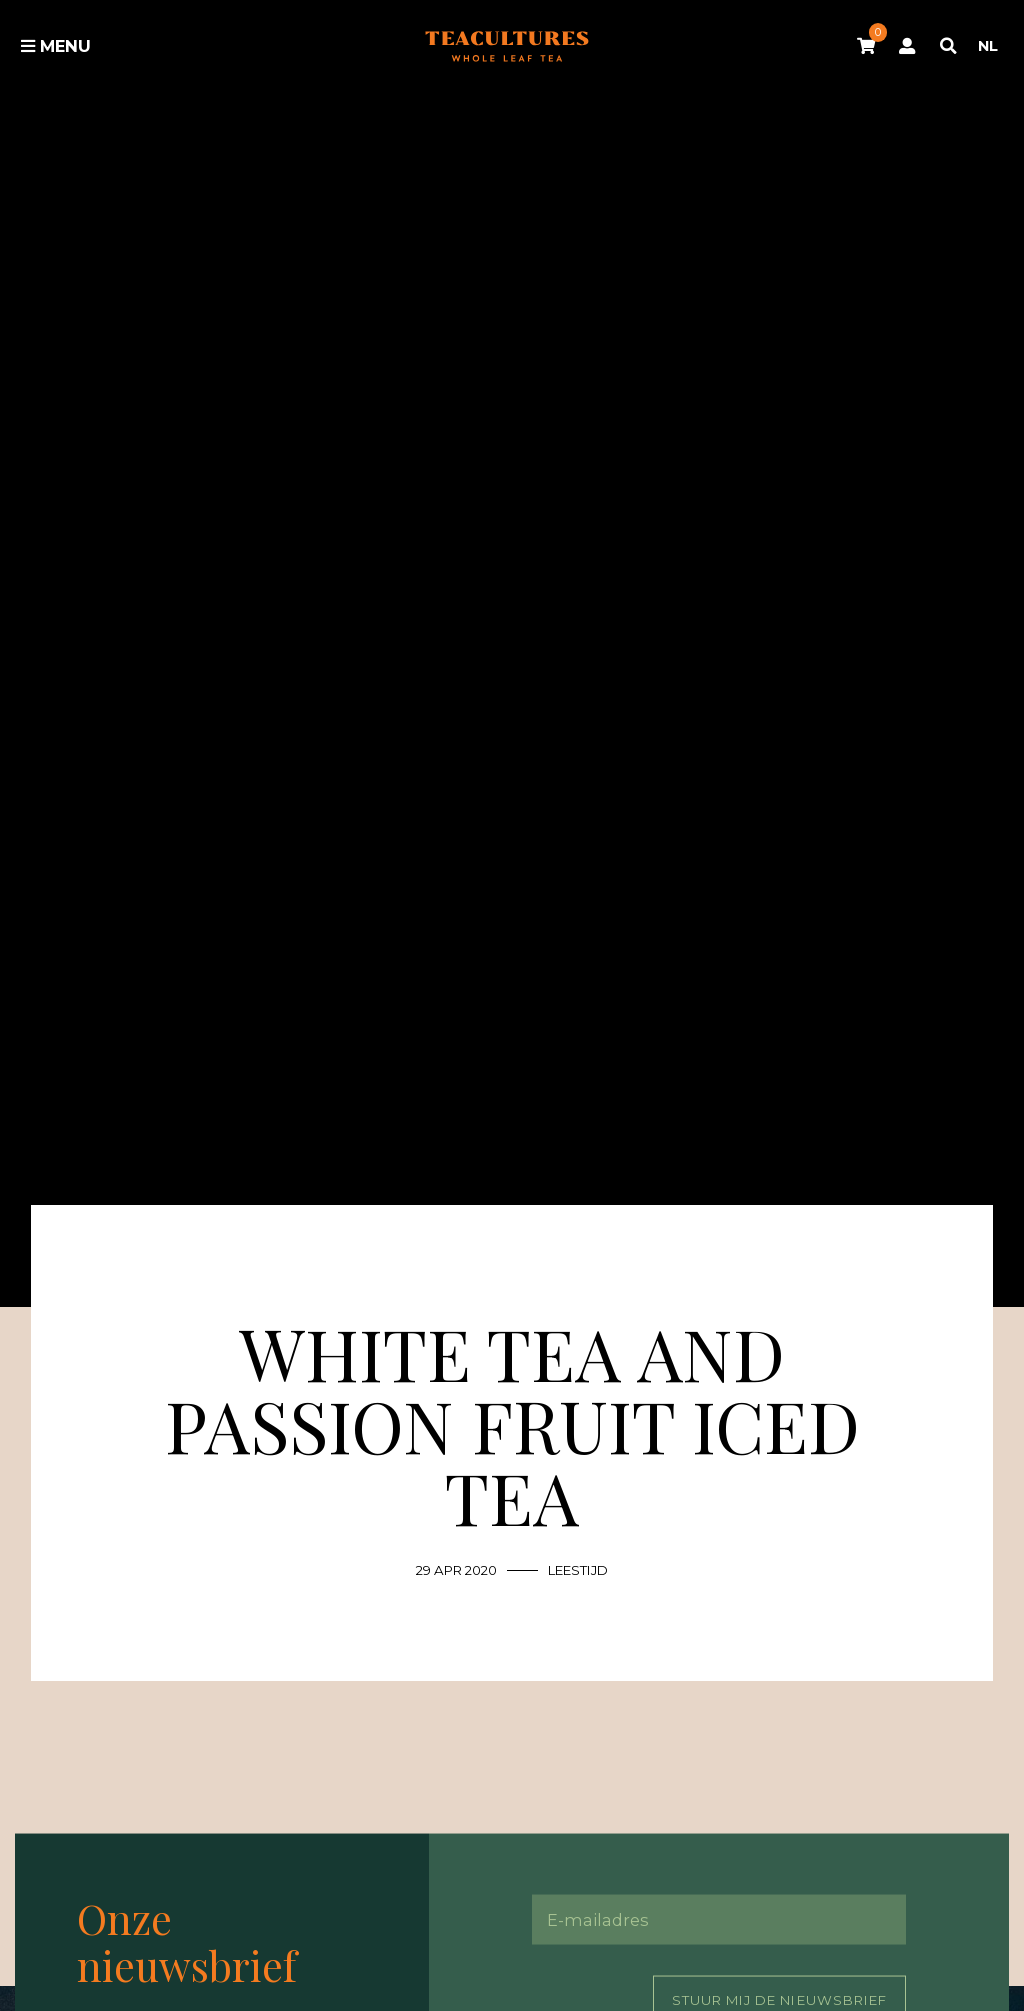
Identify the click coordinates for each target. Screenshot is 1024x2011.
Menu (56, 46)
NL (988, 46)
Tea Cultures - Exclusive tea (507, 45)
